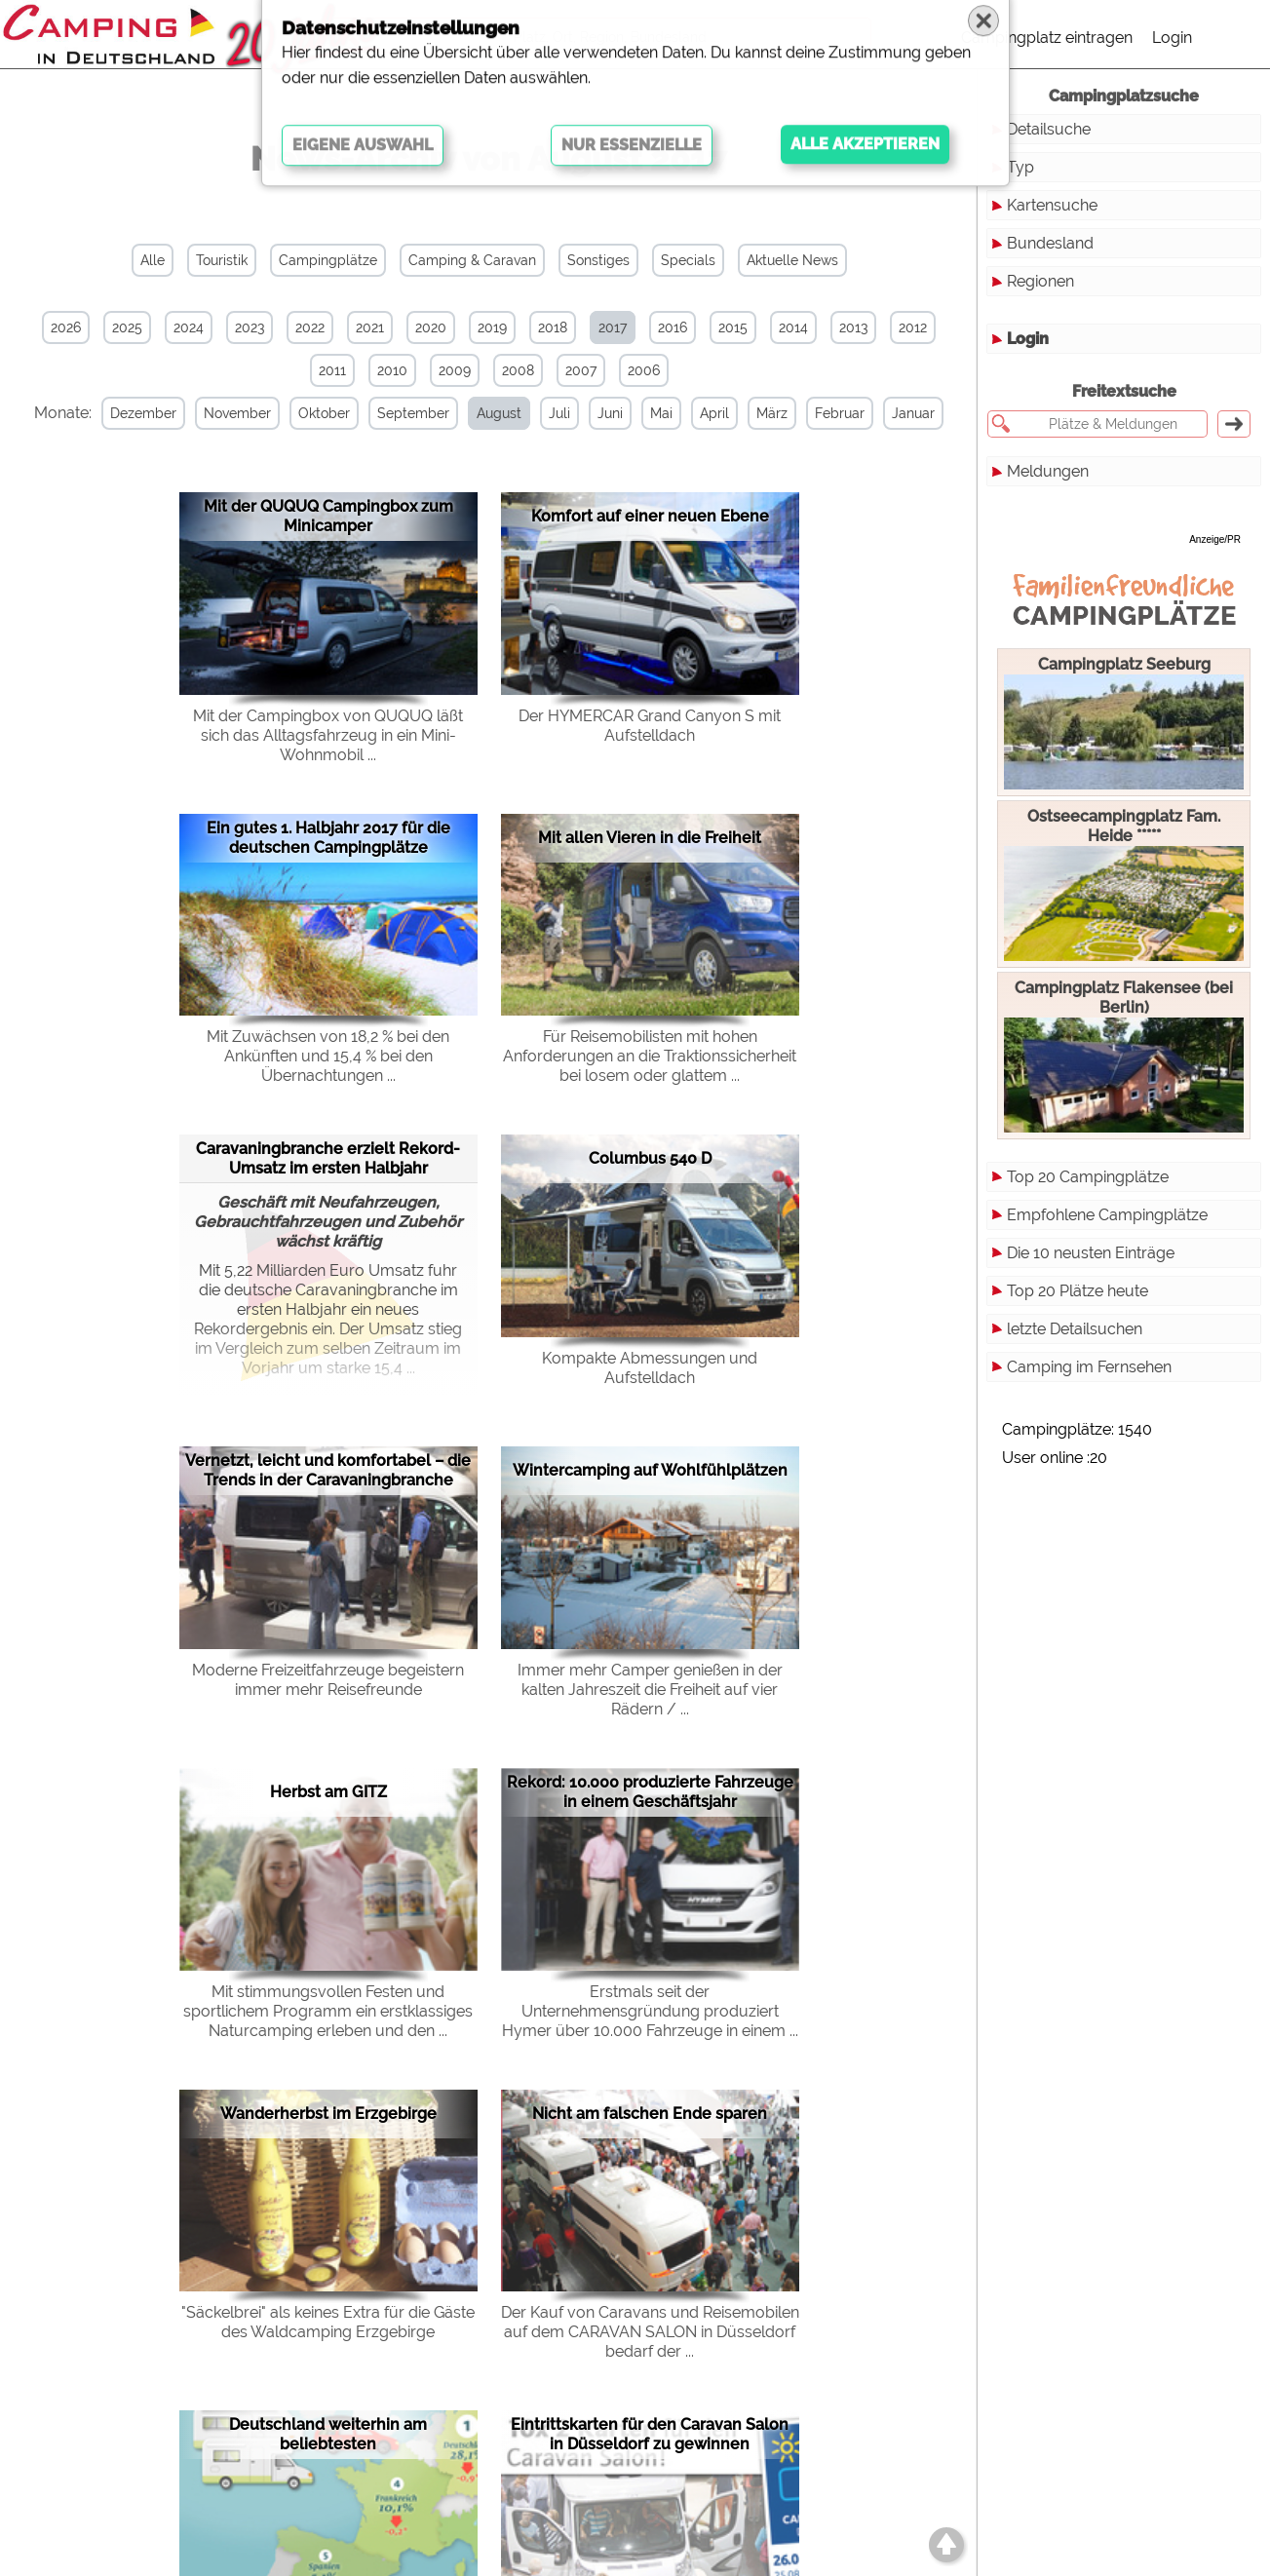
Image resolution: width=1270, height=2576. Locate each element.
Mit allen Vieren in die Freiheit (649, 836)
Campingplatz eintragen (1047, 37)
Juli (579, 413)
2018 (552, 327)
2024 (188, 327)
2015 (733, 327)
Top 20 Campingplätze (1088, 1177)
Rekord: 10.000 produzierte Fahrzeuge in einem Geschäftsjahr (650, 1790)
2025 (127, 327)
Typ (1020, 167)
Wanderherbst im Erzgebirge (328, 2111)
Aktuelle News (792, 260)
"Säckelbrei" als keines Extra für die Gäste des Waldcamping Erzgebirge (328, 2321)
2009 (455, 370)
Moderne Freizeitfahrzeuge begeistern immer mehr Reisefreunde (328, 1678)
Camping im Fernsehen (1089, 1367)
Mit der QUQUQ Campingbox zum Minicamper (328, 515)
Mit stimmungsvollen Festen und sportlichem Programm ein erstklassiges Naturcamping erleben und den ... (328, 2009)
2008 (518, 370)
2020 (430, 327)
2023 (249, 327)
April (734, 413)
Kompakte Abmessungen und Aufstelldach (649, 1366)
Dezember (163, 413)
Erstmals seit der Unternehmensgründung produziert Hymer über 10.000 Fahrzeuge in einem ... (650, 2009)
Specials (688, 260)
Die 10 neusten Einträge (1090, 1253)
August (518, 413)
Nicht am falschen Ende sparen (649, 2111)
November (256, 413)
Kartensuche (1052, 205)
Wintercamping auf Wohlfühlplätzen (650, 1469)
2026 (66, 327)
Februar (859, 413)
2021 (370, 327)
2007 (581, 370)
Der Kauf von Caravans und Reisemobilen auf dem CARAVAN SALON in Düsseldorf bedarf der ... (650, 2331)
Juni (629, 413)
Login (1172, 37)
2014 (793, 327)
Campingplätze (328, 260)
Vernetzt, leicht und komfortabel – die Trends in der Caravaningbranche (328, 1469)
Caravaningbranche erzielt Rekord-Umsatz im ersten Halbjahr (328, 1156)
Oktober (343, 413)
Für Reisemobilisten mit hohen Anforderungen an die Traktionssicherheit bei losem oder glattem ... (649, 1055)
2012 (913, 327)
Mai (681, 413)
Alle (152, 260)
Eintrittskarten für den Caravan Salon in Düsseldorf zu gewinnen (650, 2433)
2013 (853, 327)
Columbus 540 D (650, 1157)
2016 (672, 327)
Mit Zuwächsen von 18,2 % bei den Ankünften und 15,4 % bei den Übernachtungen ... (328, 1055)
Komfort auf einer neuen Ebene (650, 515)
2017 (612, 327)
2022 (310, 327)
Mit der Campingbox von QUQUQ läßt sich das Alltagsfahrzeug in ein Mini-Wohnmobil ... (328, 733)
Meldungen (1048, 471)
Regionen (1040, 281)
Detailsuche (1049, 129)
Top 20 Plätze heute (1077, 1291)
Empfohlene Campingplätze (1107, 1215)
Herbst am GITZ (328, 1790)
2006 (644, 370)
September (433, 413)
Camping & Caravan (472, 260)
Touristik (222, 260)
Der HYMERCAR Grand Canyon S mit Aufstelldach (650, 724)
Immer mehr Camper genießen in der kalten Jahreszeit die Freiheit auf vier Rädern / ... (650, 1687)
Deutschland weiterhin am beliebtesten (328, 2433)
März (791, 413)
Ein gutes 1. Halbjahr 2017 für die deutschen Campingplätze (328, 836)
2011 (332, 370)
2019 (492, 327)
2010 (392, 370)
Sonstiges (598, 260)
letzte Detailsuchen (1074, 1329)
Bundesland (1050, 243)
